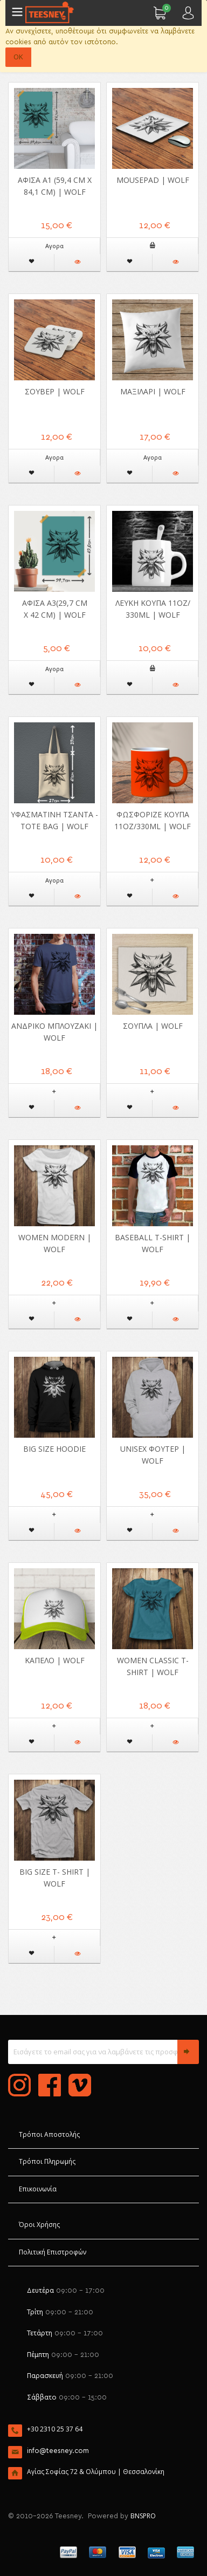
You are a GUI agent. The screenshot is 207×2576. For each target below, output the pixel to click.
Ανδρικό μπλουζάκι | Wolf (54, 1032)
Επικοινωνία (38, 2189)
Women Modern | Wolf (54, 1243)
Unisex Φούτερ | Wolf (152, 1455)
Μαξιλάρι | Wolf (152, 391)
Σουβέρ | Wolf (55, 391)
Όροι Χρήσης (39, 2224)
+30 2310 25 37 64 (54, 2429)
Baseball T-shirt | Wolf (152, 1243)
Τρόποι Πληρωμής (47, 2161)
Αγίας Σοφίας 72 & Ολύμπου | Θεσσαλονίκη (95, 2471)
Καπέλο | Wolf (55, 1660)
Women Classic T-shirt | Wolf (153, 1666)
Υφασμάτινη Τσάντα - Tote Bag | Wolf (54, 820)
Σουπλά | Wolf (153, 1026)
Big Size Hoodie (54, 1449)
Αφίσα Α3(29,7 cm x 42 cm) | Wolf (54, 609)
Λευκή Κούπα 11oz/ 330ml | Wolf (152, 609)
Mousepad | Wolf (152, 180)
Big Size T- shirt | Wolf (54, 1878)
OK (18, 57)
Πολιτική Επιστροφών (52, 2252)
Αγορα (54, 246)
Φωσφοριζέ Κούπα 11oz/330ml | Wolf (152, 820)
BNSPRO (143, 2515)
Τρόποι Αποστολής (49, 2134)
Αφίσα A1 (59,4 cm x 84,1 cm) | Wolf (55, 186)
